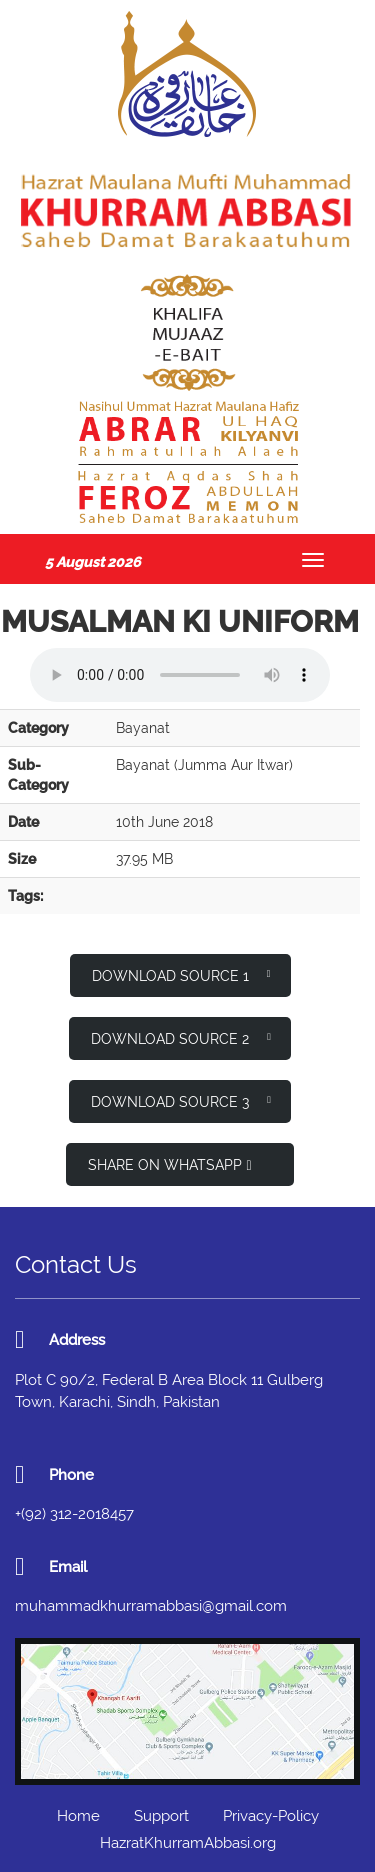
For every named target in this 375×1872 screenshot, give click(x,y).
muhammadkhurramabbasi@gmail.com (151, 1606)
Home (78, 1816)
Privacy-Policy (271, 1816)
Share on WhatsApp (169, 1165)
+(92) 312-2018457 (74, 1514)
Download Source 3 (181, 1100)
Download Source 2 (181, 1037)
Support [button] (161, 1816)
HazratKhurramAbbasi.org (188, 1843)
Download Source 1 (181, 974)
